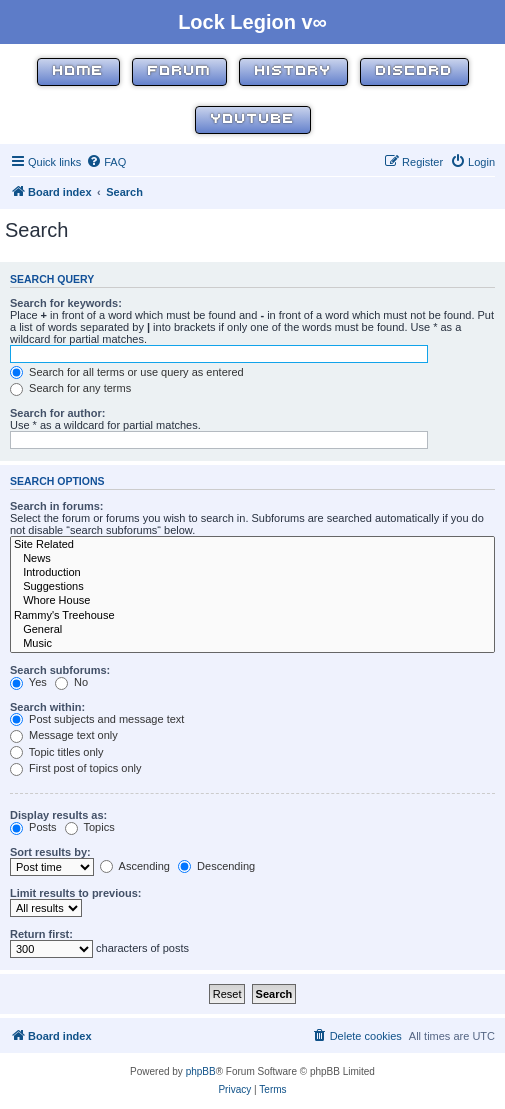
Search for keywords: (66, 303)
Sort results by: (50, 852)
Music (252, 644)
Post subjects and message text (97, 719)
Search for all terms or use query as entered (127, 372)
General (252, 630)
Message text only (64, 735)
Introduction (252, 573)
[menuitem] (106, 162)
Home (78, 71)
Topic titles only (56, 752)
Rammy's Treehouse (252, 616)
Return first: (41, 934)
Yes (28, 682)
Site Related (252, 545)
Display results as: (58, 815)
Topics (90, 827)
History (293, 71)
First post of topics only (76, 768)
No (71, 682)
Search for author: (57, 413)
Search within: (47, 707)
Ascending (135, 866)
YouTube (253, 119)
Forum (179, 71)
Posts (33, 827)
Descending (216, 866)
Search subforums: (60, 670)
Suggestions (252, 587)
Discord (414, 71)
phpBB (201, 1071)
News (252, 559)
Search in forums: (57, 506)
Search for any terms (70, 388)
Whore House (252, 601)
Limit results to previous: (75, 893)
